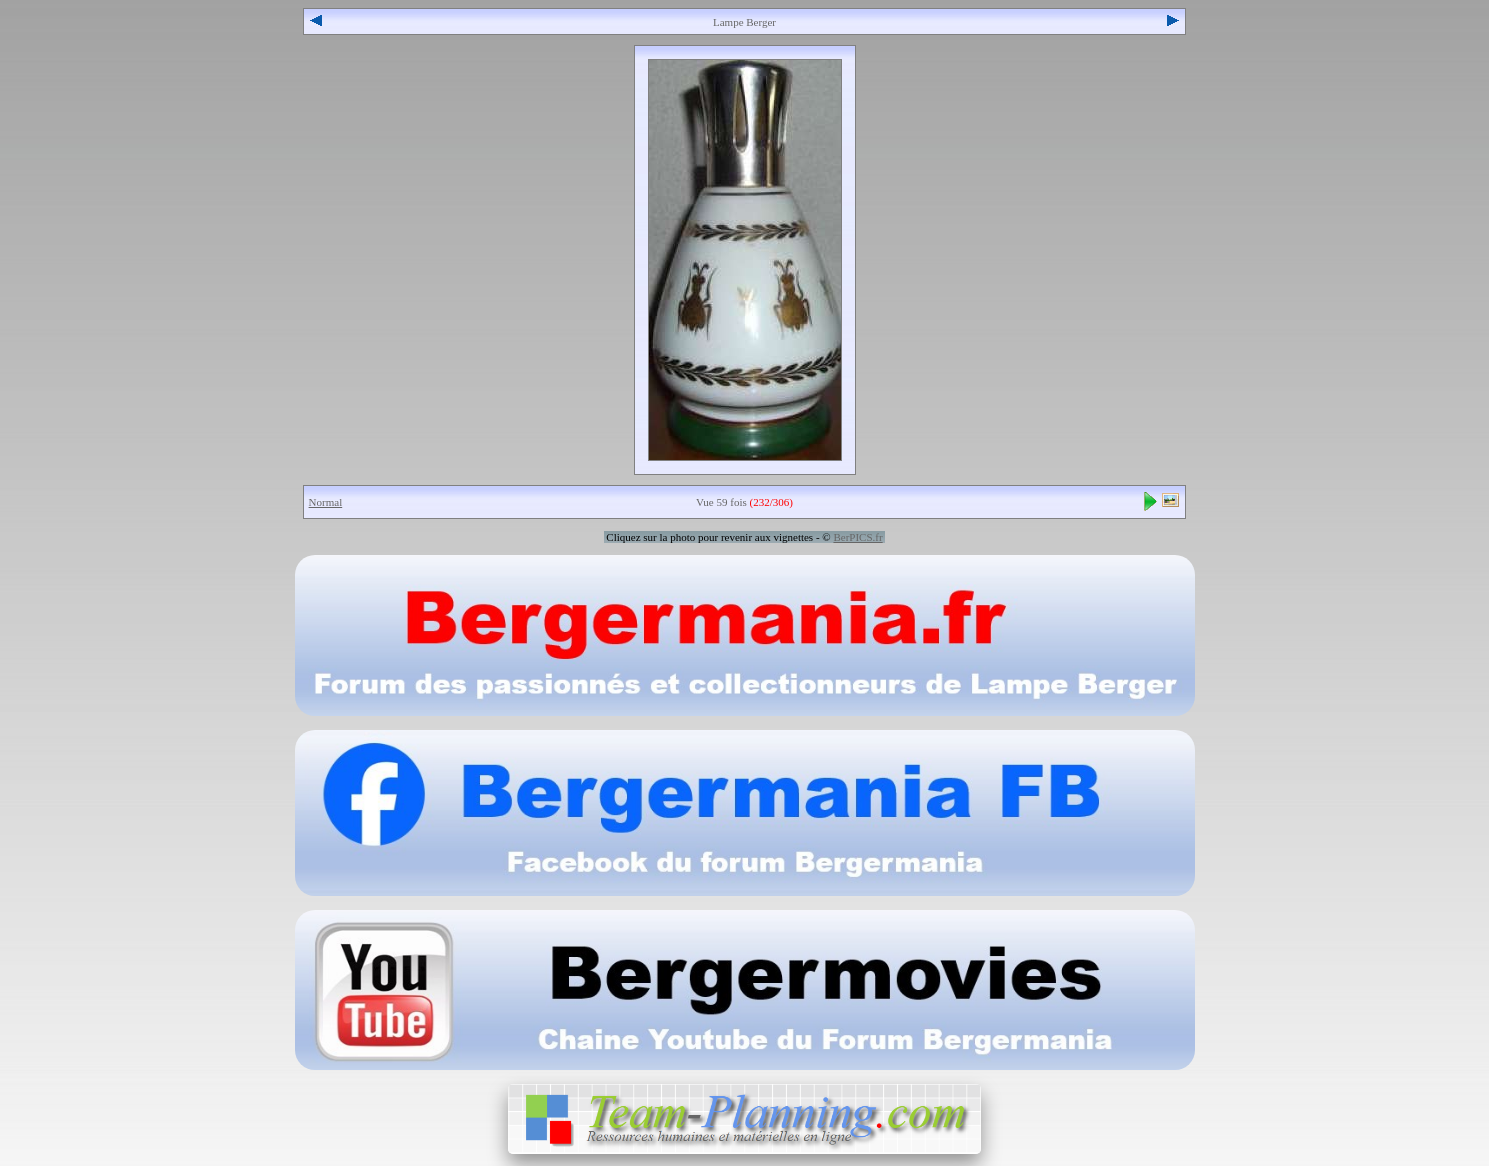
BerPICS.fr (857, 537)
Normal (326, 502)
